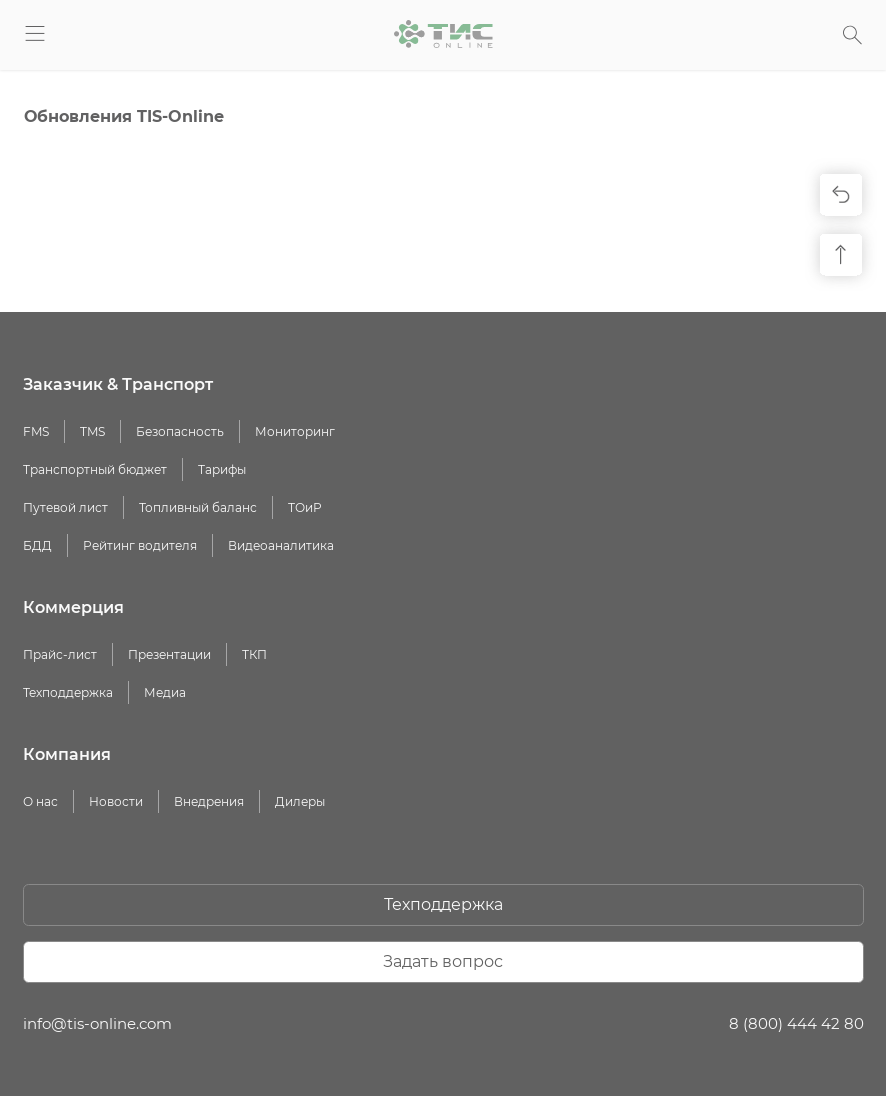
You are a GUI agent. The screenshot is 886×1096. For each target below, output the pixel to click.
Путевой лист (65, 507)
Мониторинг (295, 431)
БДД (37, 545)
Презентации (169, 654)
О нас (40, 801)
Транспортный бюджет (95, 469)
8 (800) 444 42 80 (796, 1023)
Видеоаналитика (281, 545)
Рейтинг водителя (140, 545)
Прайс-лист (60, 654)
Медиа (165, 692)
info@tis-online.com (97, 1023)
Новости (116, 801)
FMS (36, 431)
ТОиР (305, 507)
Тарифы (222, 469)
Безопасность (180, 431)
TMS (92, 431)
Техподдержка (68, 692)
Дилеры (300, 801)
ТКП (254, 654)
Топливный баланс (198, 507)
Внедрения (209, 801)
